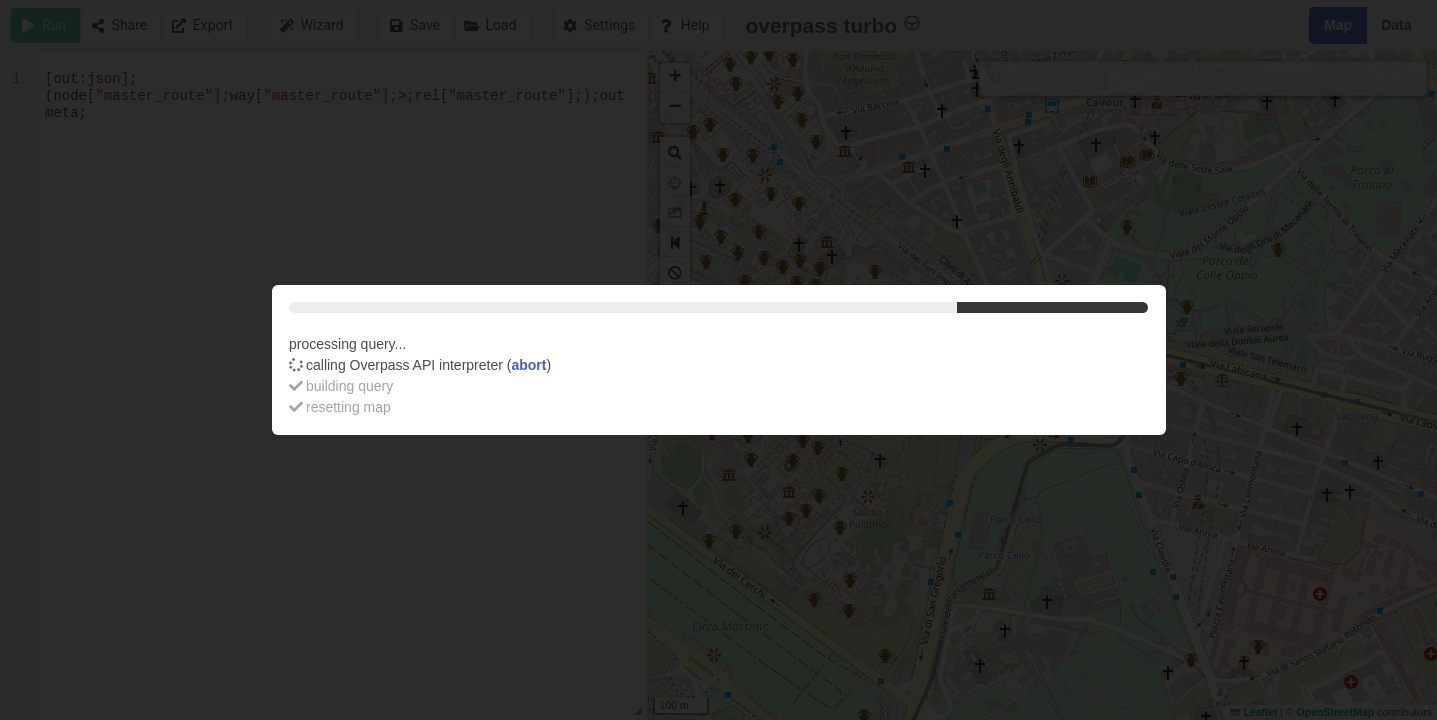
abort (528, 365)
